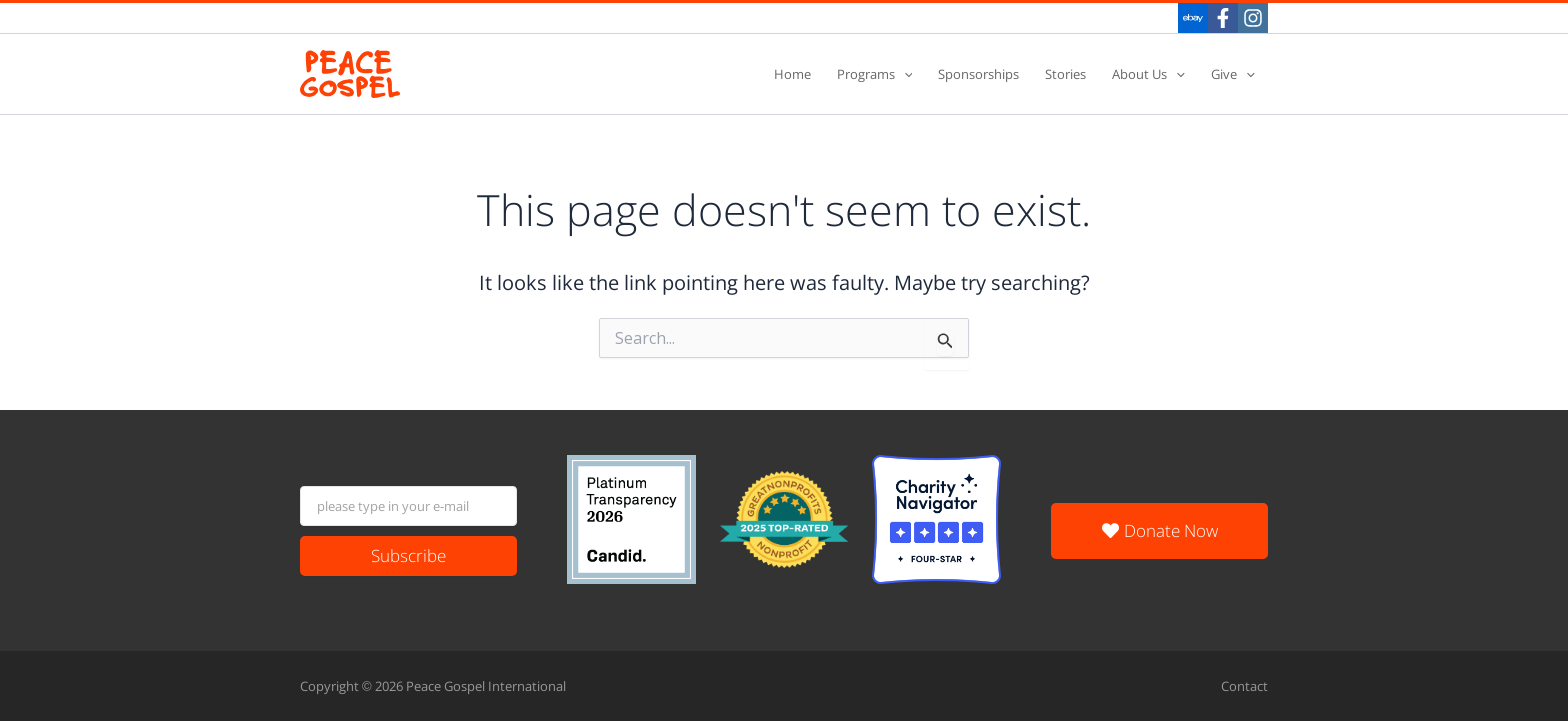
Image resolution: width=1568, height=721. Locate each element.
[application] (904, 74)
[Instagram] (1253, 18)
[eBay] (1193, 18)
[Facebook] (1223, 18)
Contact (1244, 686)
